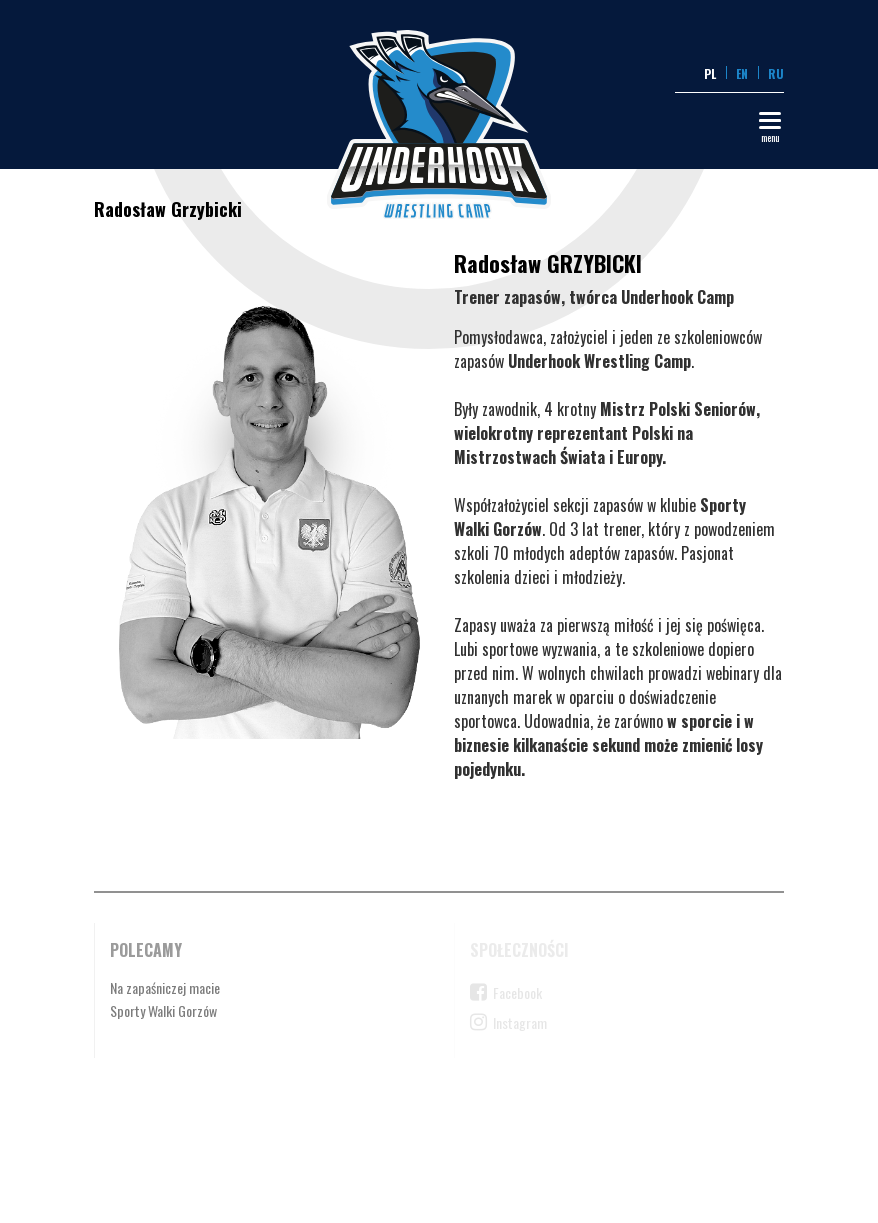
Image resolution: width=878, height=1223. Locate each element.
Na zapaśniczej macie (165, 987)
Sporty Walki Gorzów (163, 1010)
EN (742, 73)
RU (776, 73)
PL (710, 73)
